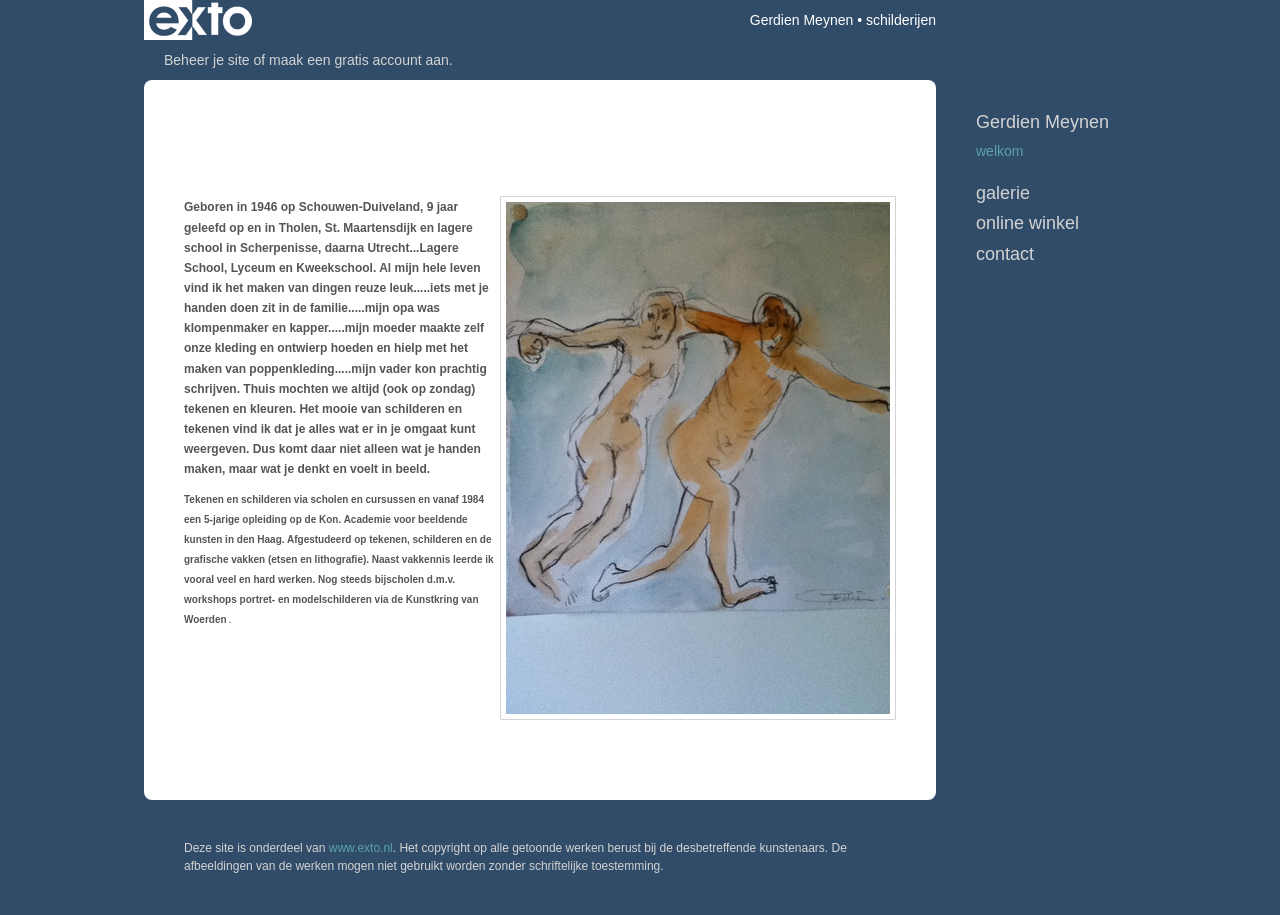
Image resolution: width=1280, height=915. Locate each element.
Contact (1005, 254)
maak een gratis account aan (359, 60)
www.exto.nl (361, 848)
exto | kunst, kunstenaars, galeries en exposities (200, 20)
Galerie (1003, 193)
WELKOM (999, 151)
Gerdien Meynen (802, 20)
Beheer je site (207, 60)
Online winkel (1027, 223)
